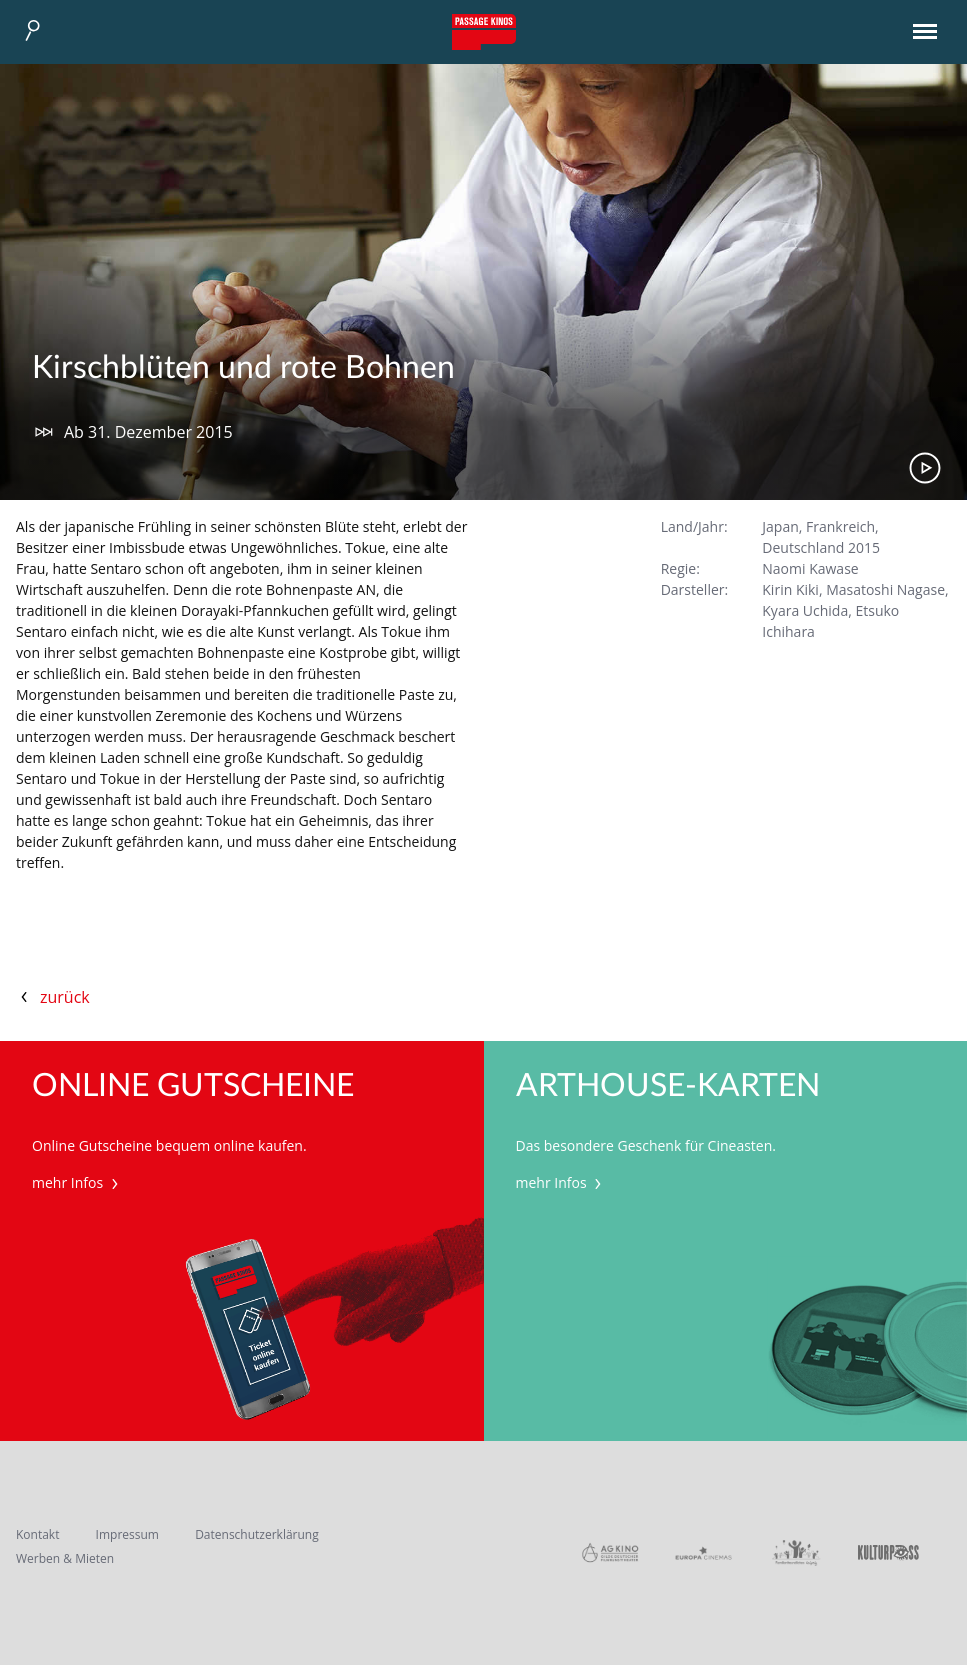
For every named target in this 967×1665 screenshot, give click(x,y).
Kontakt (37, 1534)
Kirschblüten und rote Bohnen (243, 368)
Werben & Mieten (65, 1558)
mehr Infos (77, 1182)
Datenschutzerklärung (257, 1534)
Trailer (925, 468)
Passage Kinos (484, 32)
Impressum (127, 1534)
